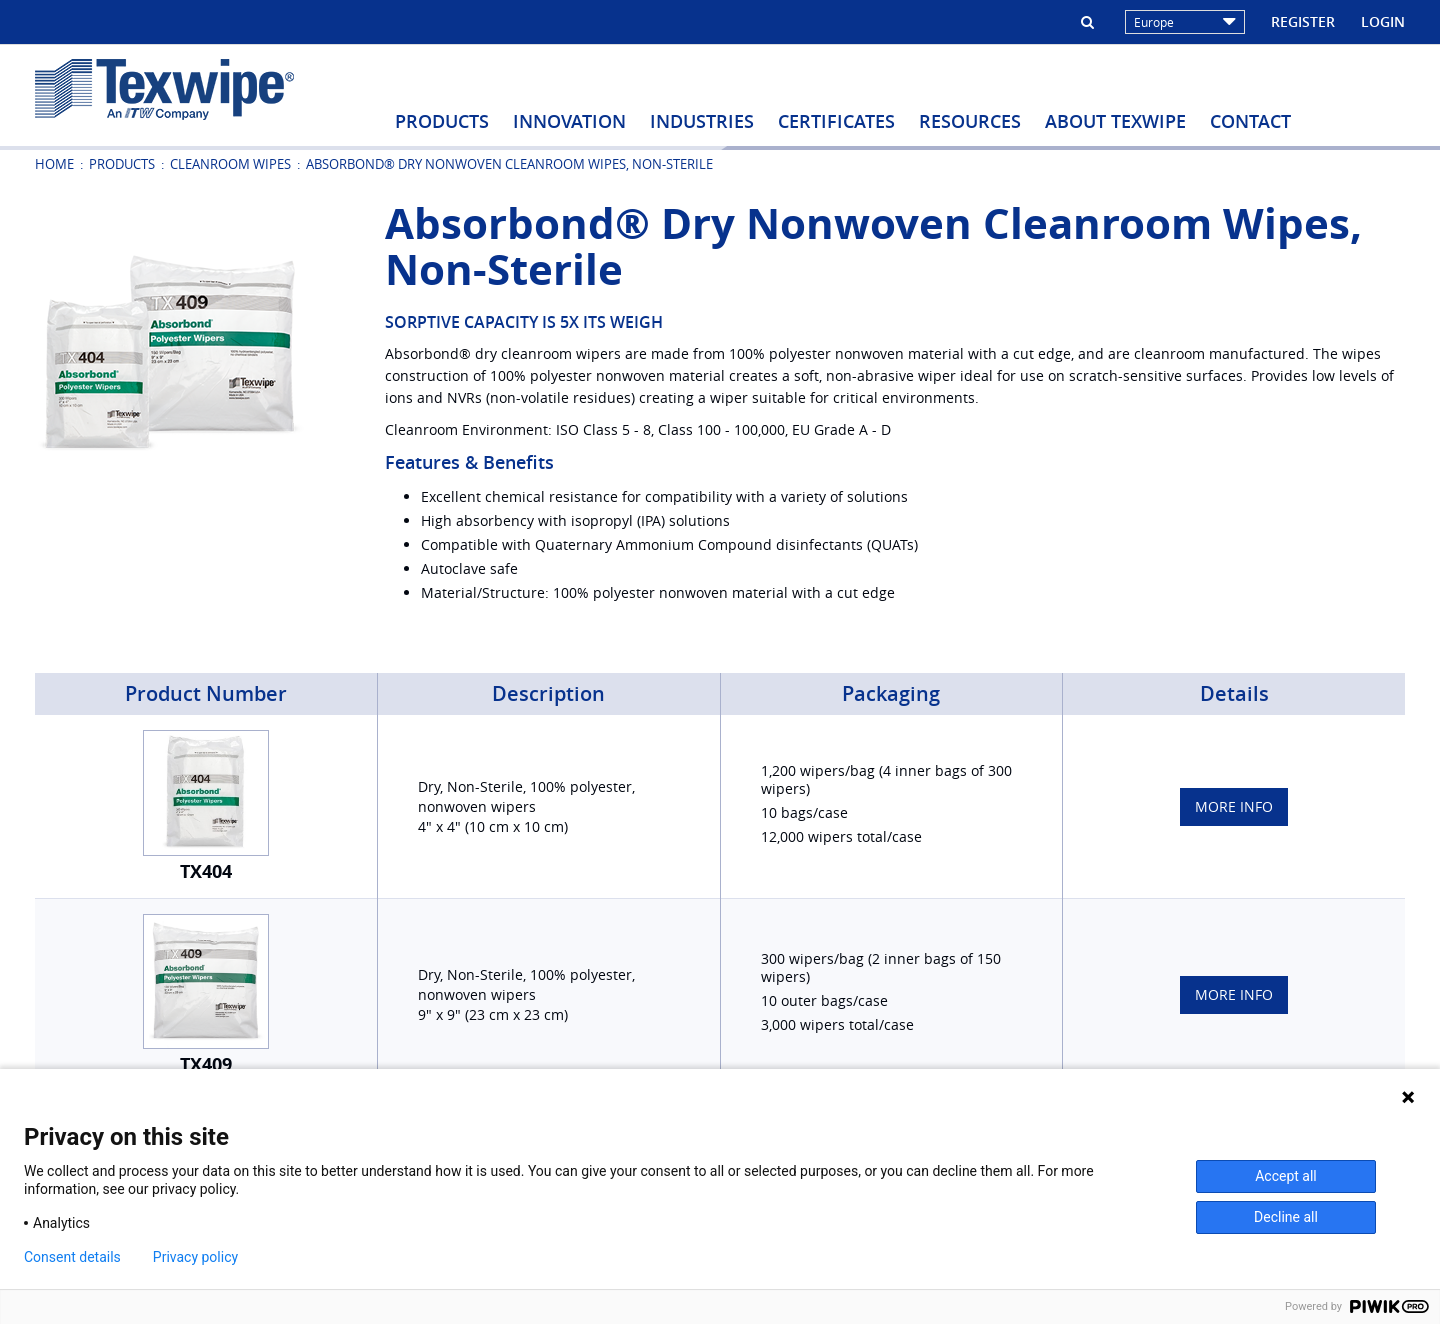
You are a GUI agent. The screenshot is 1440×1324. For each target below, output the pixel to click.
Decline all (1286, 1217)
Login (1383, 21)
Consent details (72, 1257)
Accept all (1286, 1176)
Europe (1185, 22)
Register (1303, 21)
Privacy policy (195, 1257)
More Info (1234, 806)
